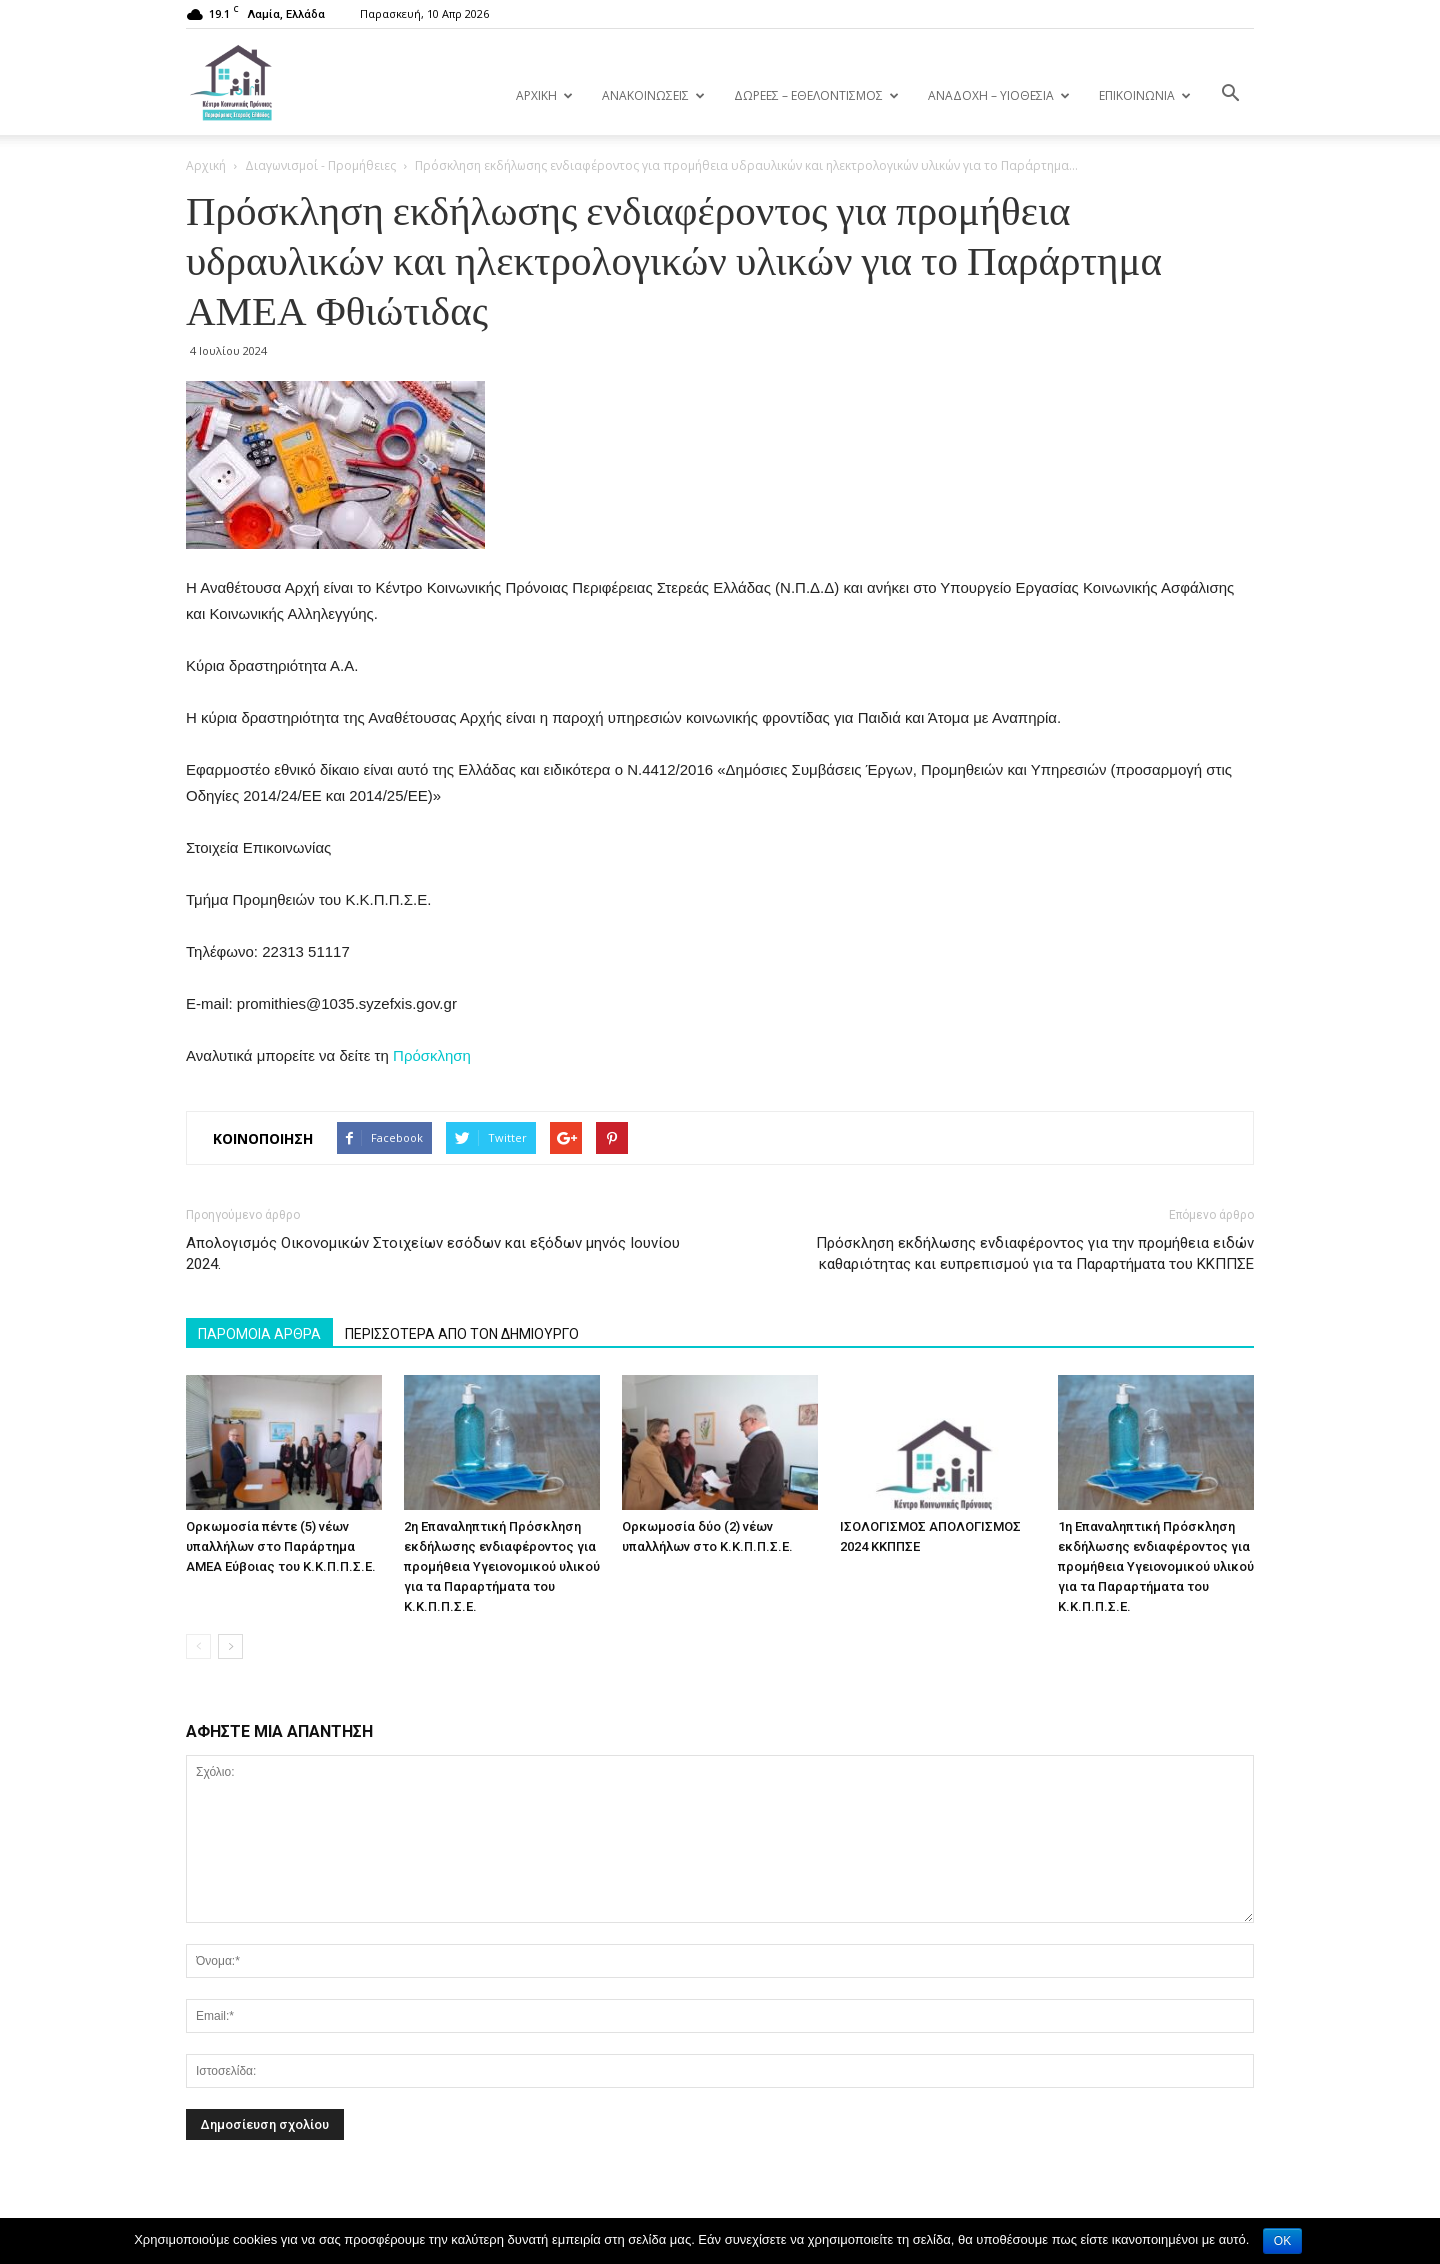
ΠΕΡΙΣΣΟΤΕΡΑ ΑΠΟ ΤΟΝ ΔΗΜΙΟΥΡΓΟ (462, 1334)
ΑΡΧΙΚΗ (544, 95)
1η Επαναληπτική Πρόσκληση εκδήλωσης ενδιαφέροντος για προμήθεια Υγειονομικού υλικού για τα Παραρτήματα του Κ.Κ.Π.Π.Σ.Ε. (1156, 1566)
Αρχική (206, 165)
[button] (1230, 94)
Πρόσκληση (432, 1055)
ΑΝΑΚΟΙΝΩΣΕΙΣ (653, 95)
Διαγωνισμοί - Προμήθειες (320, 165)
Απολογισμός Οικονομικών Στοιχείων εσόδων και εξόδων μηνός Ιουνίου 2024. (433, 1253)
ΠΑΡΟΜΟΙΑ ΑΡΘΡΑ (259, 1334)
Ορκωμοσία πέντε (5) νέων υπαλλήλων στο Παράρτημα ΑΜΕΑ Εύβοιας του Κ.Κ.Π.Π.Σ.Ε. (281, 1546)
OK (1282, 2241)
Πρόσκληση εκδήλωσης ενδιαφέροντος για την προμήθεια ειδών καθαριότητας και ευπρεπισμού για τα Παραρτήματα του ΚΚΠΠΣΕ (1035, 1253)
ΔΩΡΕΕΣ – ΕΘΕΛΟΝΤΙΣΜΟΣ (816, 95)
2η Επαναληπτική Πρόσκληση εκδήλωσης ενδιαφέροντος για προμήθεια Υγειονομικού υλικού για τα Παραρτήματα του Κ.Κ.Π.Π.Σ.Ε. (502, 1566)
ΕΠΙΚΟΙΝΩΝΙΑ (1145, 95)
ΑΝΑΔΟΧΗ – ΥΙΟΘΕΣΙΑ (999, 95)
